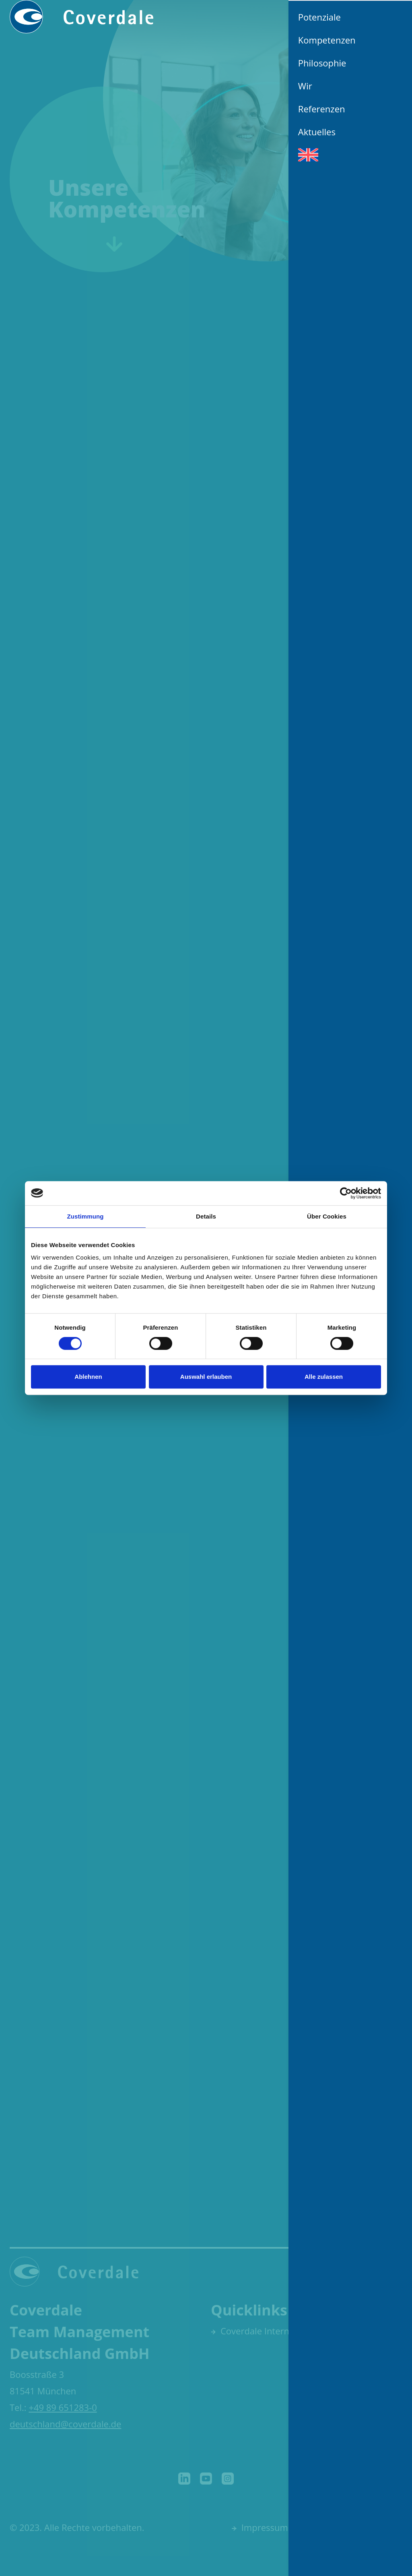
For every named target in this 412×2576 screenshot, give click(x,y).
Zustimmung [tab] (85, 1216)
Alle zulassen (324, 1376)
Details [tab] (206, 1216)
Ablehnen (88, 1376)
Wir (305, 86)
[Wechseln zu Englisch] (350, 154)
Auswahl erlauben (206, 1376)
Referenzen (321, 109)
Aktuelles (317, 132)
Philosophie (322, 63)
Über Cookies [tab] (326, 1216)
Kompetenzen (327, 40)
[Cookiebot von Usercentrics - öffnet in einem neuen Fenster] (346, 1193)
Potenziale (319, 17)
